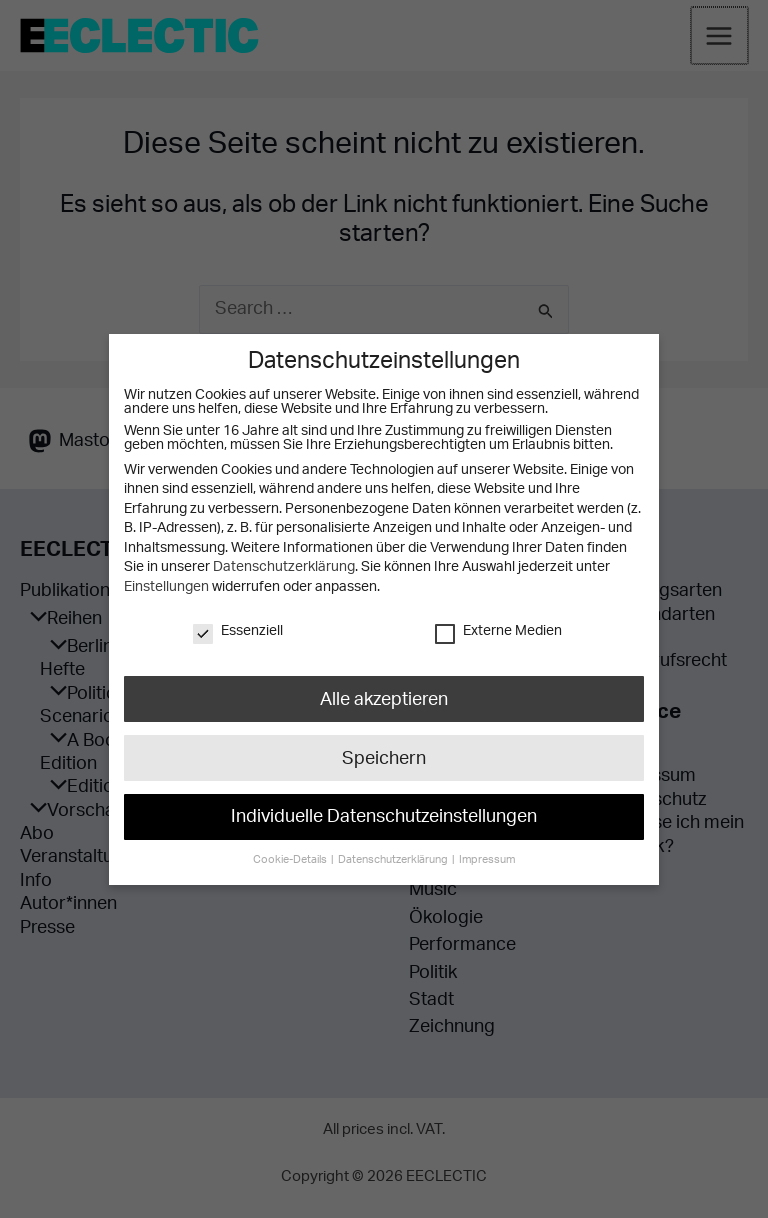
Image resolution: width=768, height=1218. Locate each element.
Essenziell (239, 630)
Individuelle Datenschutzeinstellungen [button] (384, 809)
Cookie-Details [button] (294, 848)
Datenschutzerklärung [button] (394, 848)
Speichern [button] (384, 753)
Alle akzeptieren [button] (384, 697)
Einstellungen (166, 586)
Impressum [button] (483, 848)
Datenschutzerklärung (283, 567)
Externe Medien (497, 630)
